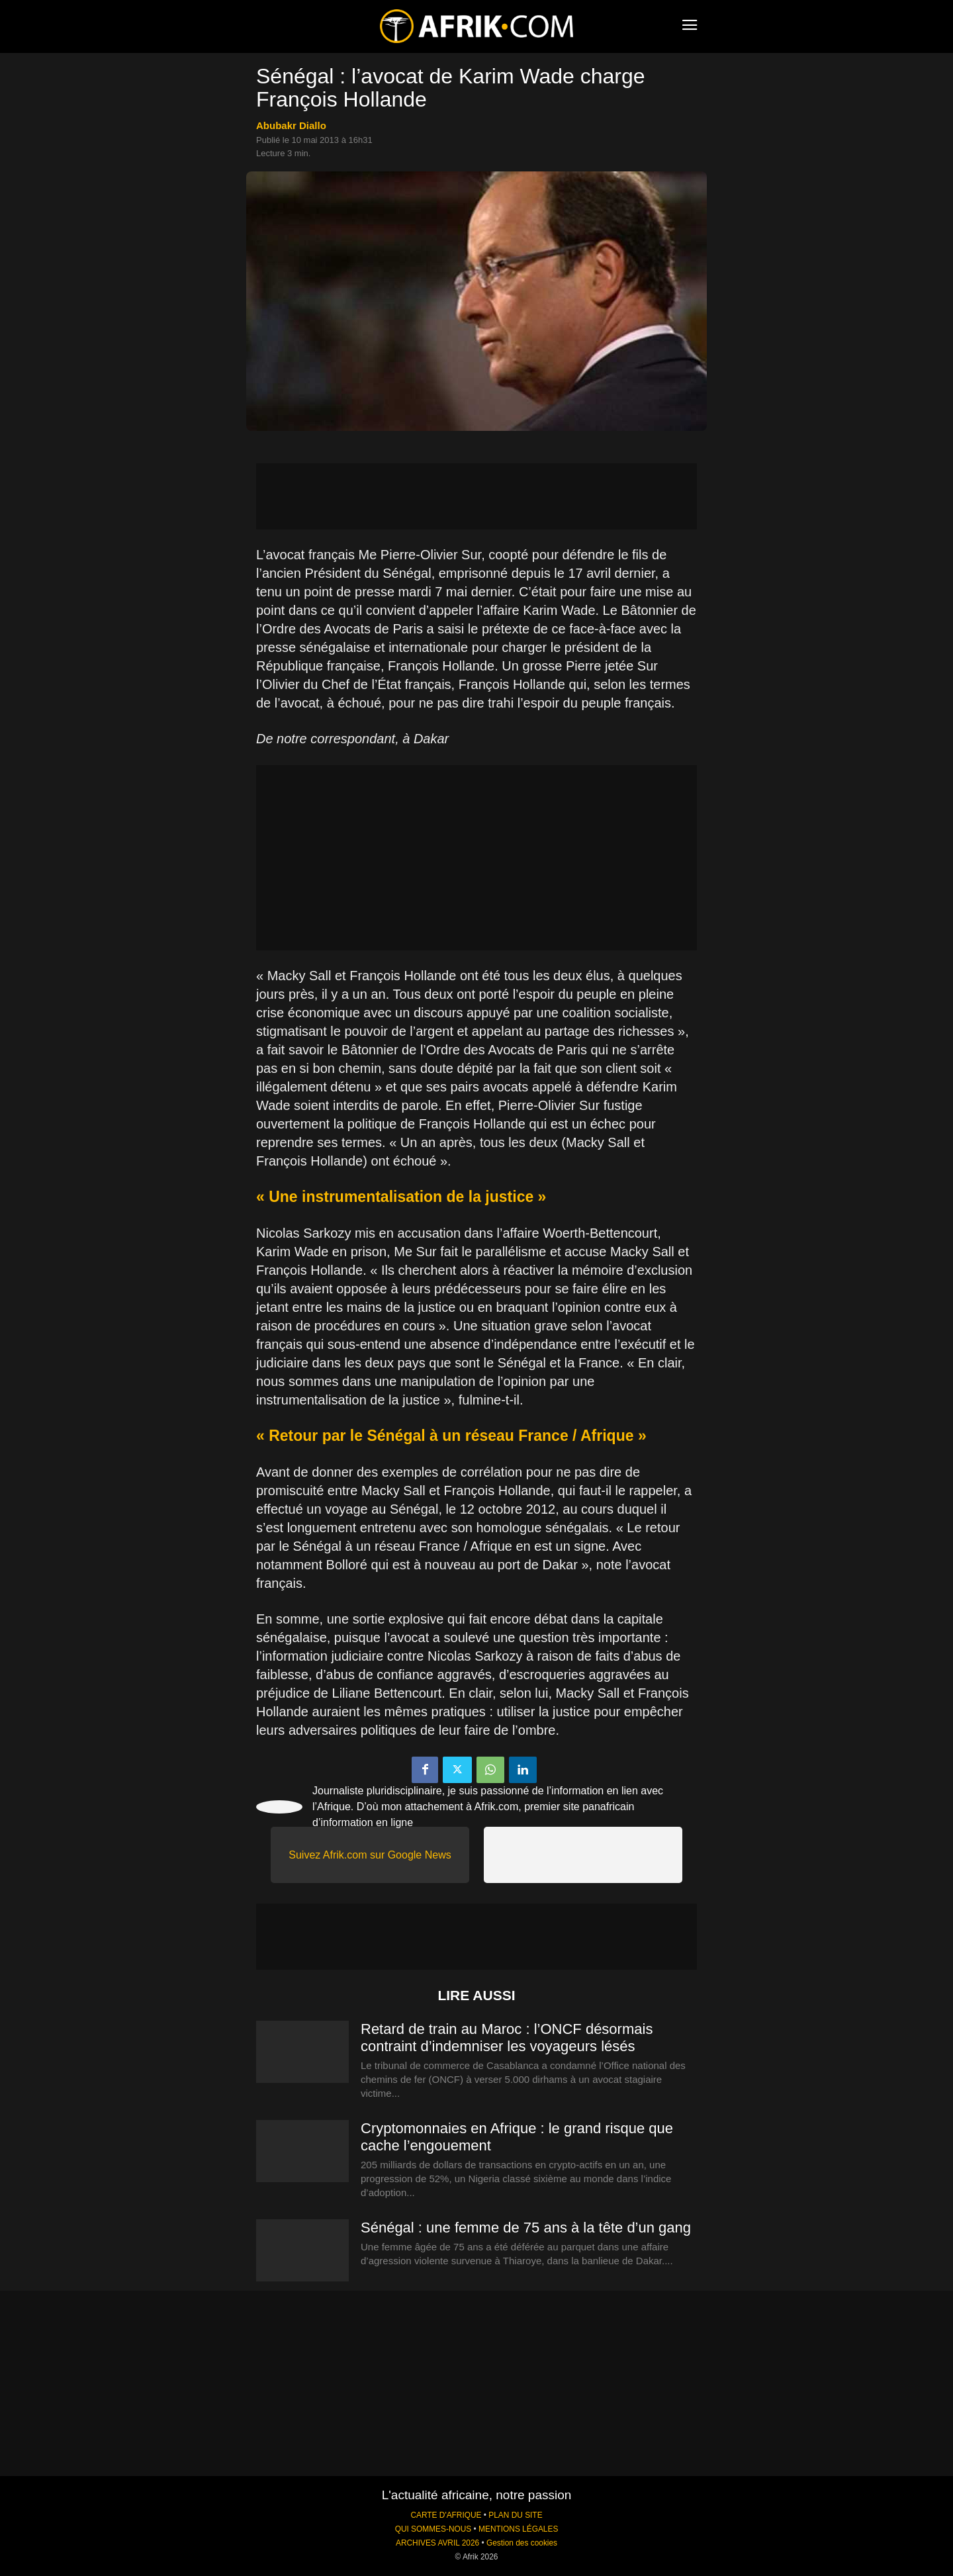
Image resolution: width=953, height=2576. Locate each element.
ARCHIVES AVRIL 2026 (437, 2543)
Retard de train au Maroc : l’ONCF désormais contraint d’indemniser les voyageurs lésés (507, 2037)
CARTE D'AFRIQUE (445, 2515)
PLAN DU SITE (515, 2515)
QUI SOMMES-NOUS (433, 2529)
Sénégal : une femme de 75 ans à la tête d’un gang (526, 2227)
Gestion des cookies (521, 2543)
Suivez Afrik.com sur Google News (370, 1855)
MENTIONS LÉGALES (518, 2529)
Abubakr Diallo (291, 125)
